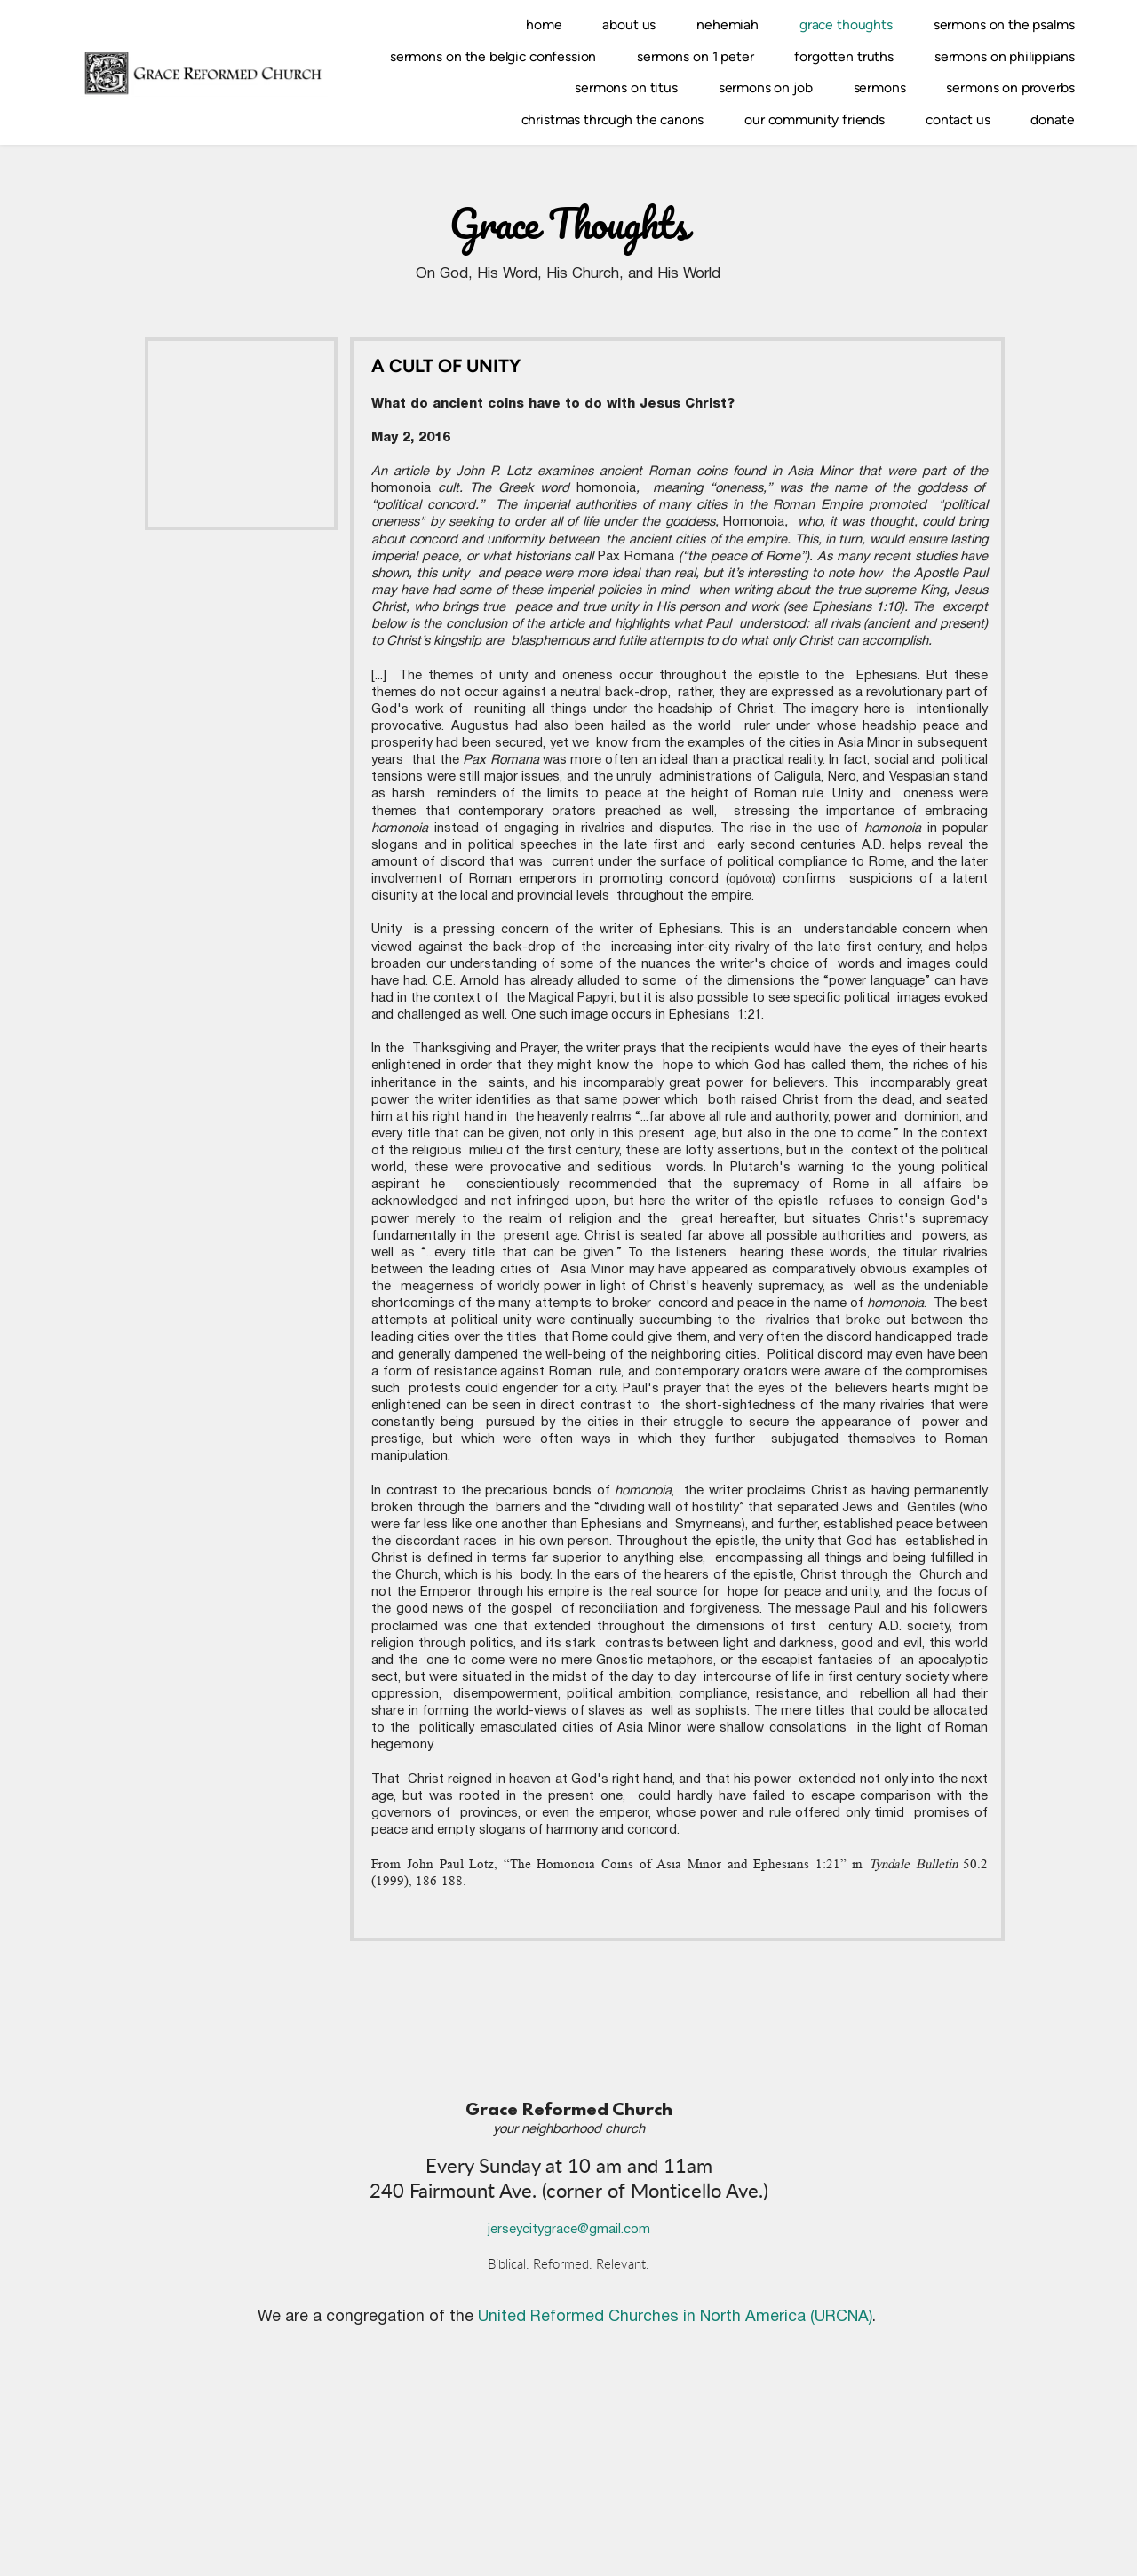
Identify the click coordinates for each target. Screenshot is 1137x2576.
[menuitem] (543, 25)
